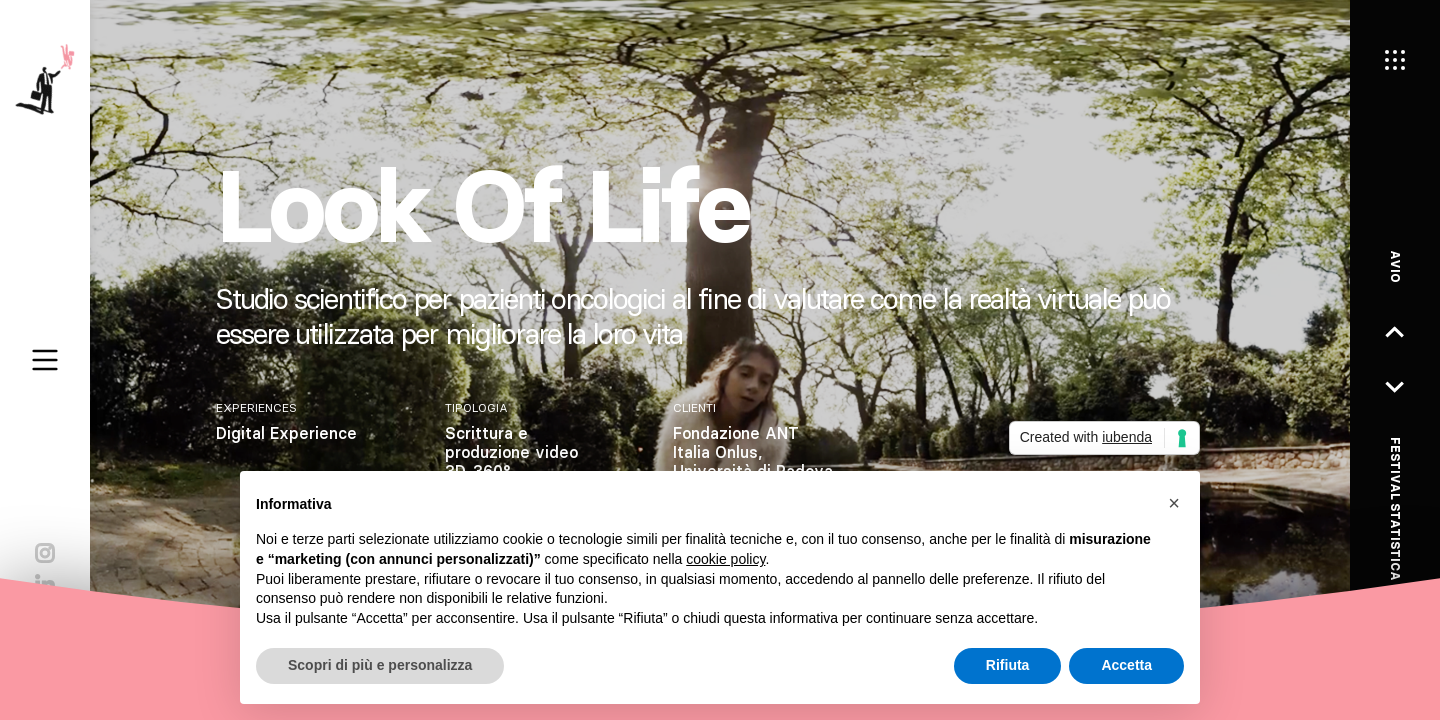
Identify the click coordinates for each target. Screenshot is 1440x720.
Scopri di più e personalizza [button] (380, 665)
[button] (1174, 503)
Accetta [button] (1126, 665)
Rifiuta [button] (1008, 665)
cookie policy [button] (725, 559)
